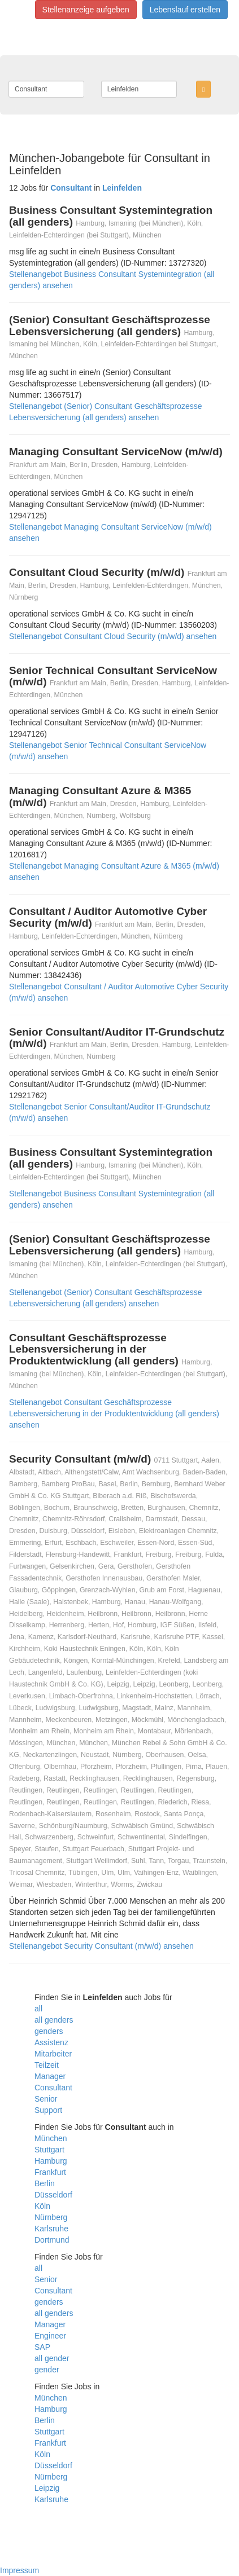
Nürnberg (50, 2217)
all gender (51, 2358)
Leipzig (46, 2488)
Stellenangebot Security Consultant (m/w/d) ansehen (101, 1945)
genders (48, 2031)
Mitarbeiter (53, 2053)
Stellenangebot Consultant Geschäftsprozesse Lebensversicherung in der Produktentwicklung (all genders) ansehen (114, 1413)
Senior (45, 2098)
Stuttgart (49, 2149)
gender (46, 2369)
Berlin (44, 2183)
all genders (53, 2019)
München (50, 2138)
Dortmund (51, 2239)
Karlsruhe (51, 2228)
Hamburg (50, 2160)
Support (48, 2110)
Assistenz (51, 2042)
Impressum (19, 2570)
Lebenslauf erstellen (185, 9)
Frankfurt (50, 2172)
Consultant (53, 2087)
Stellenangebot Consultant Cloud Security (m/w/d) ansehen (112, 636)
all (38, 2008)
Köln (42, 2205)
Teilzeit (46, 2064)
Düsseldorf (53, 2194)
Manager (50, 2076)
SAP (42, 2347)
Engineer (50, 2335)
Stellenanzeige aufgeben (85, 9)
